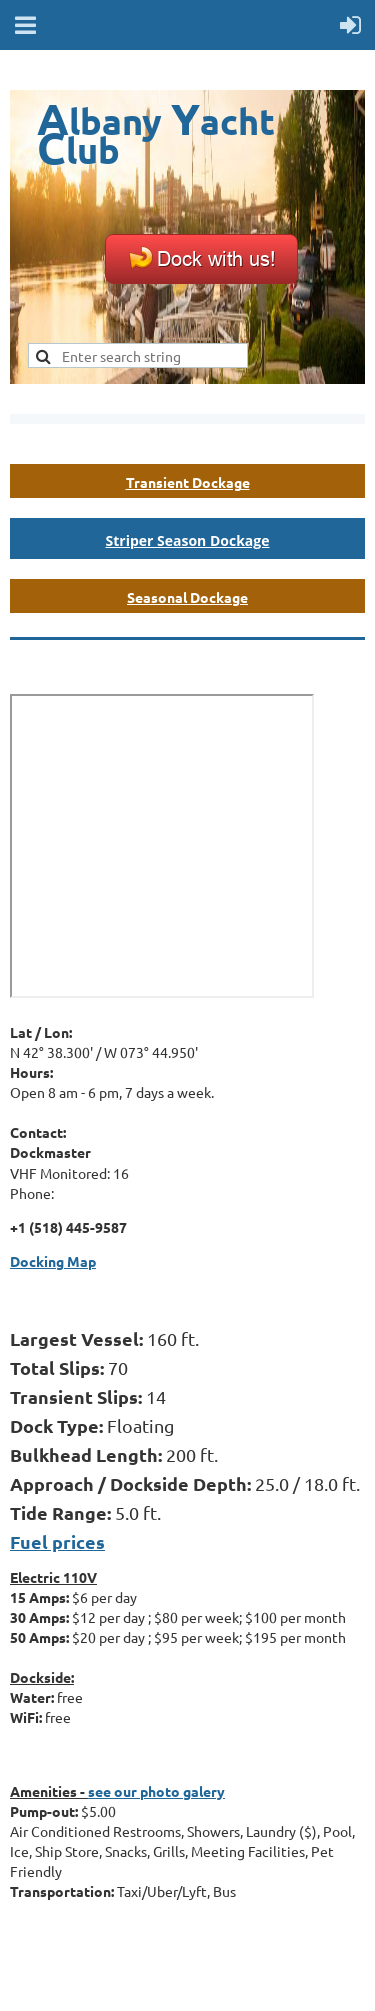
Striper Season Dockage (188, 540)
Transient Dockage (188, 482)
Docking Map (53, 1261)
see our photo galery (156, 1791)
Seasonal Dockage (187, 597)
